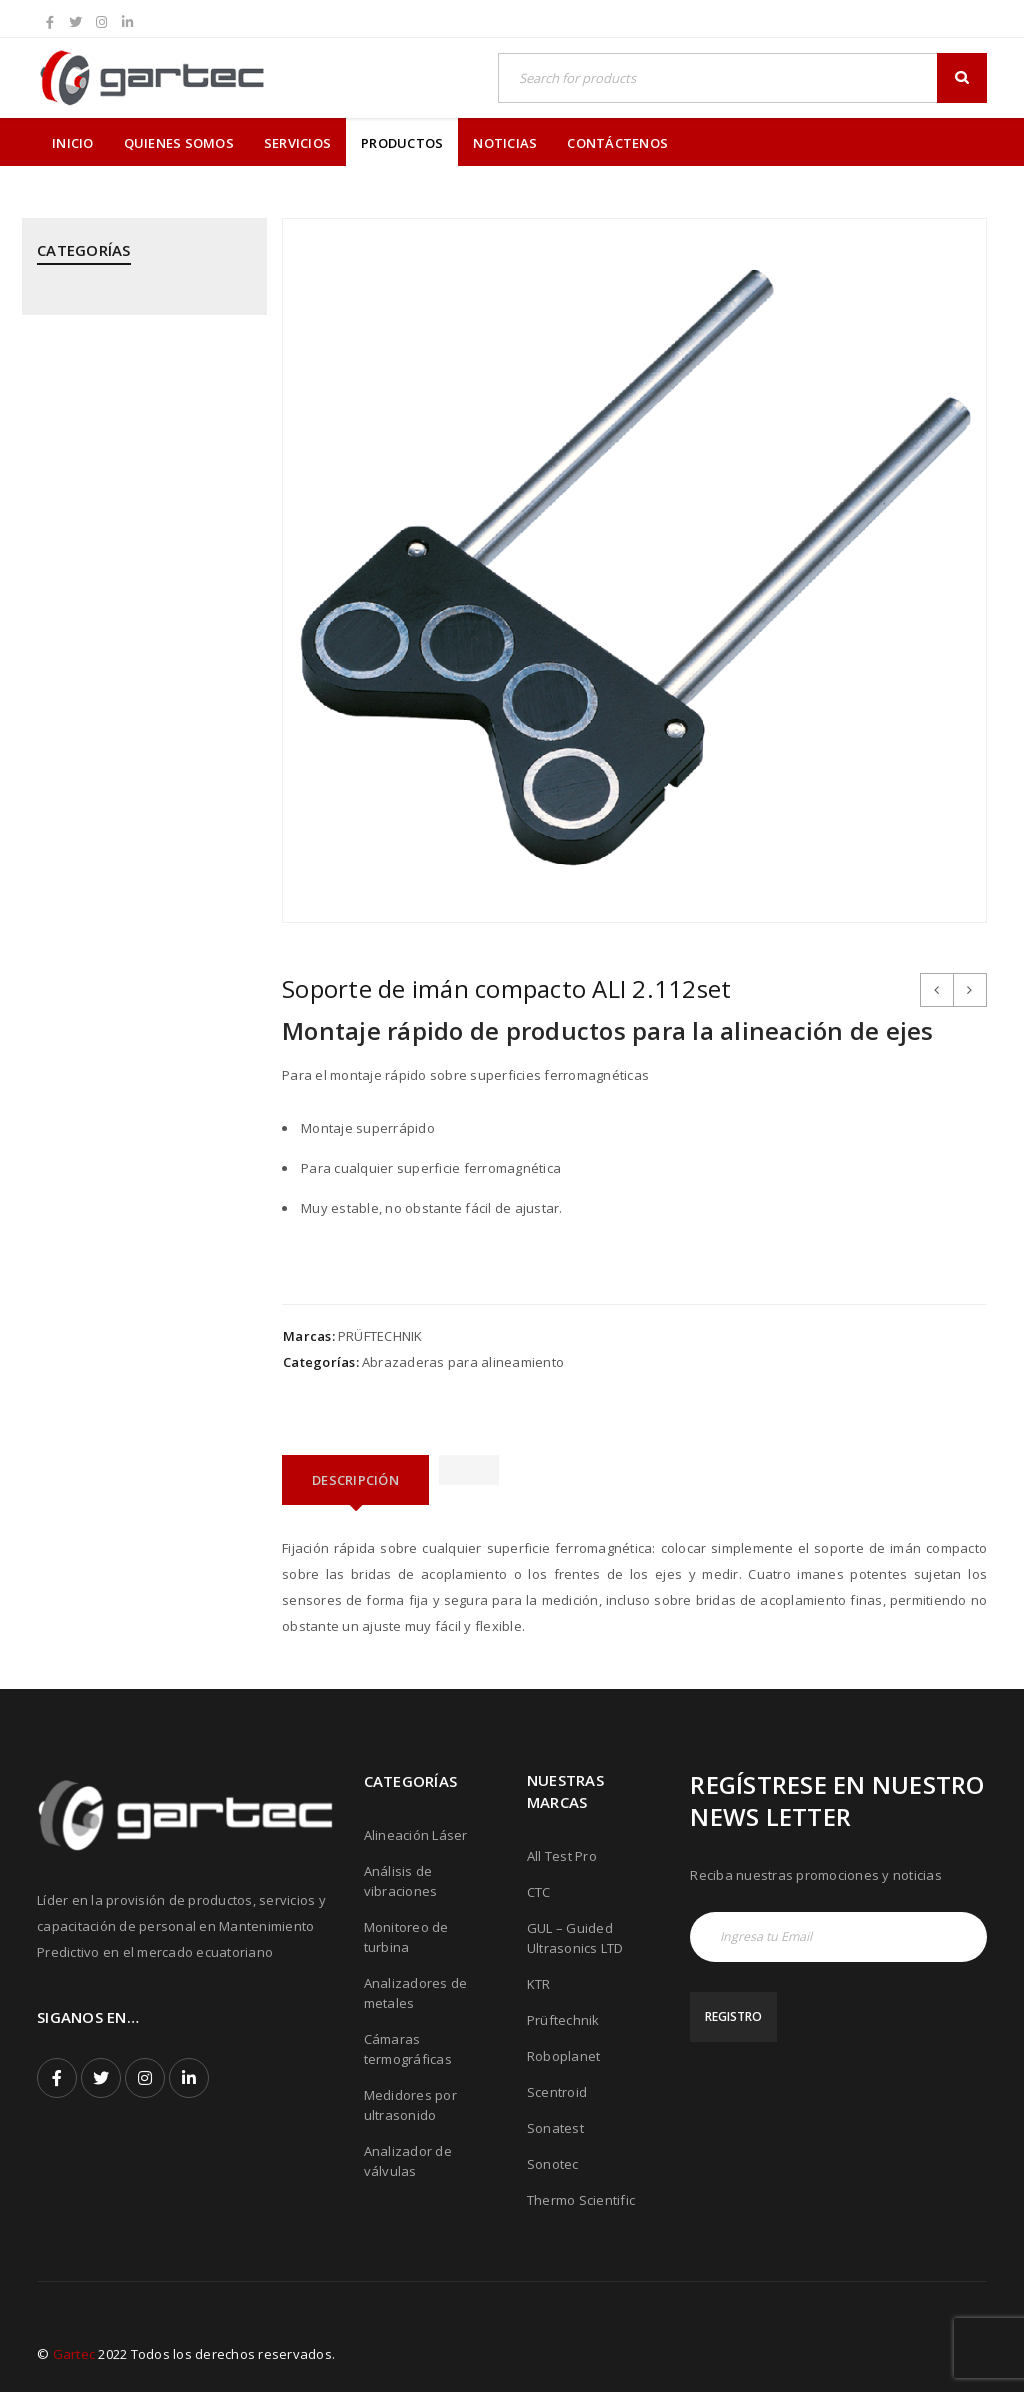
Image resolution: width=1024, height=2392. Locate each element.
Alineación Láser (416, 1835)
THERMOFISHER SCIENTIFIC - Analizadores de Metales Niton (134, 1321)
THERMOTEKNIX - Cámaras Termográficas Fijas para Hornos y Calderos (140, 1400)
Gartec (74, 2354)
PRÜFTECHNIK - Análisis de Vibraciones (119, 867)
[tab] (355, 1480)
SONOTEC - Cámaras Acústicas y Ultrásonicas (137, 1252)
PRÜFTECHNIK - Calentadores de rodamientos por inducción (137, 936)
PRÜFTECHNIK (380, 1336)
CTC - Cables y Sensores (113, 443)
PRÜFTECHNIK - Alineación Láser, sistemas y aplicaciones (138, 798)
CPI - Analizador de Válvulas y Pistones (130, 384)
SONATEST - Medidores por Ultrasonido (122, 1183)
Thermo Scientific (581, 2200)
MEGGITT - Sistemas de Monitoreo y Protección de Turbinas (119, 670)
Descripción (355, 1480)
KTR (539, 1984)
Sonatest (555, 2128)
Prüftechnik (563, 2020)
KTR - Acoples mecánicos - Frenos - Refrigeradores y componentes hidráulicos (141, 581)
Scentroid (557, 2092)
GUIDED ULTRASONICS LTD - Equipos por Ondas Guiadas (126, 502)
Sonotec (553, 2164)
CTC (539, 1892)
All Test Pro (562, 1856)
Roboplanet (564, 2056)
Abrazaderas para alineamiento (463, 1362)
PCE (49, 739)
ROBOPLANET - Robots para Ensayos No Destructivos (123, 1114)
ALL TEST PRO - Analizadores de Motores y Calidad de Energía (136, 315)
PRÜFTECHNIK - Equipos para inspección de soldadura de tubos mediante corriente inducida (127, 1025)
